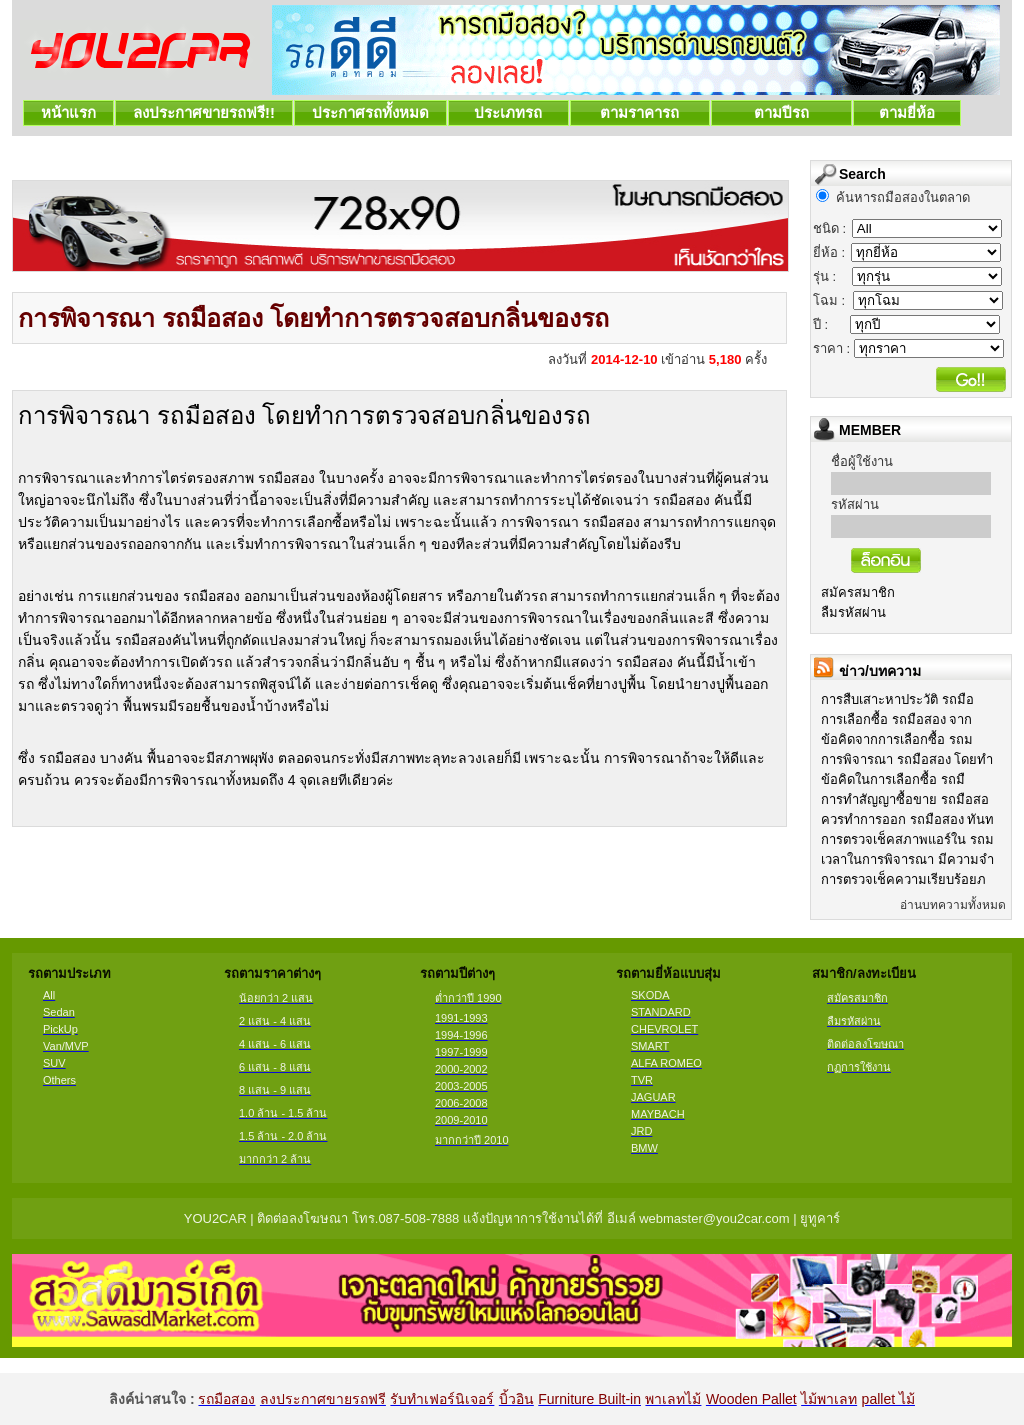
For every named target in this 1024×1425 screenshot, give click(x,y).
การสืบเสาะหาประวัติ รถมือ (897, 699)
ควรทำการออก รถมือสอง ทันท (907, 819)
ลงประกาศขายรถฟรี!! (204, 112)
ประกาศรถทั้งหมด (370, 112)
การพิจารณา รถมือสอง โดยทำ (907, 759)
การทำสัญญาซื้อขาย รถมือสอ (905, 799)
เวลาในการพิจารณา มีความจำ (907, 859)
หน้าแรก (68, 112)
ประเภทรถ (508, 112)
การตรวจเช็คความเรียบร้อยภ (903, 879)
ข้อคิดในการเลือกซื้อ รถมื (893, 779)
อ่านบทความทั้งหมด (953, 905)
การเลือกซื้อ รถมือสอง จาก (896, 719)
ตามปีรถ (781, 112)
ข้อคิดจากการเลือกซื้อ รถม (897, 739)
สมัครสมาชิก (858, 592)
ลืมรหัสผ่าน (853, 612)
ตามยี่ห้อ (907, 112)
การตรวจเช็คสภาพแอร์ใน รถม (907, 839)
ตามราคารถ (640, 112)
